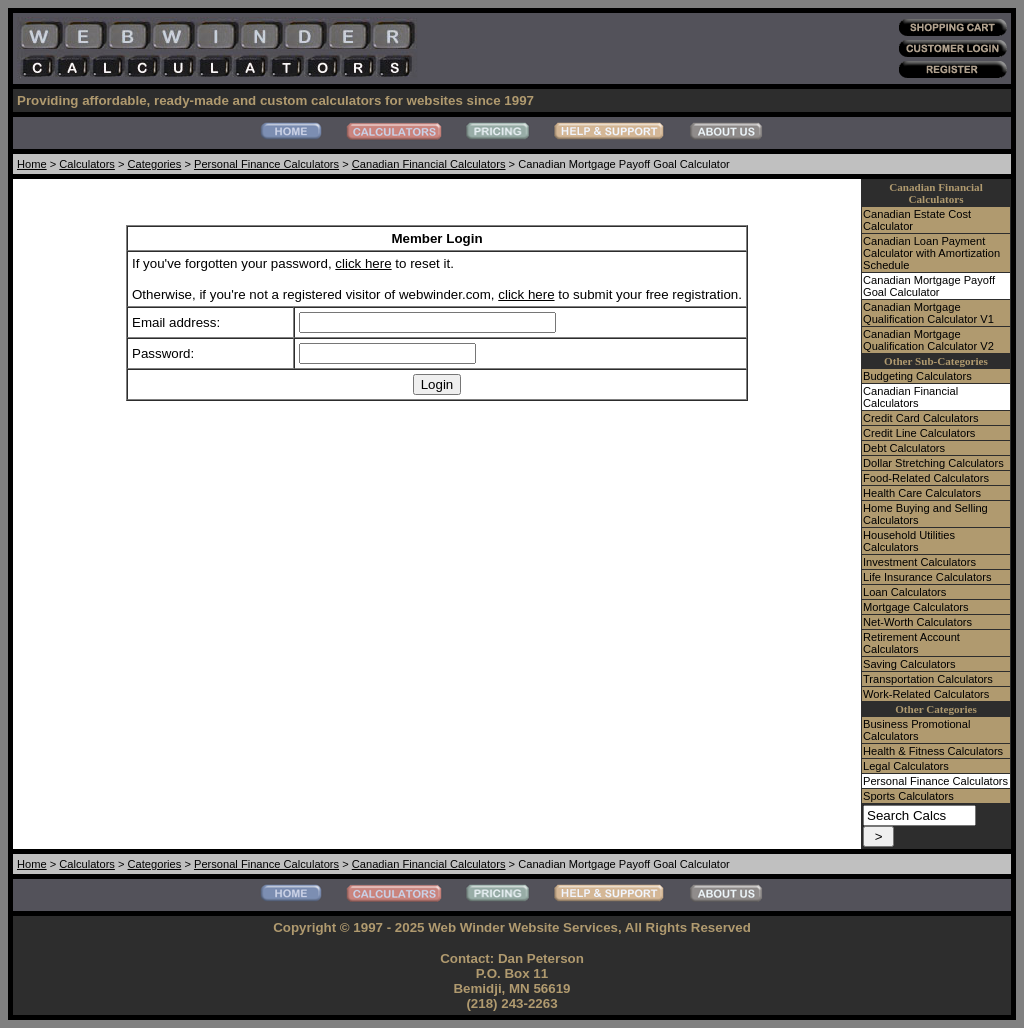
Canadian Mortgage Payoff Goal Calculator (929, 286)
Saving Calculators (909, 664)
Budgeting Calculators (917, 376)
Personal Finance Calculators (266, 164)
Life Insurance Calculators (927, 577)
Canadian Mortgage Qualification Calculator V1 (928, 313)
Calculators (87, 164)
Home (32, 164)
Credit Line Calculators (919, 433)
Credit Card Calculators (920, 418)
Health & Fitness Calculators (933, 751)
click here (363, 263)
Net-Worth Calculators (917, 622)
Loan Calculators (904, 592)
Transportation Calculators (928, 679)
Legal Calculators (906, 766)
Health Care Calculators (922, 493)
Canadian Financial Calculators (429, 164)
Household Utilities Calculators (909, 541)
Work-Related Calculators (926, 694)
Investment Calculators (919, 562)
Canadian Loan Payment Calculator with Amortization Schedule (931, 253)
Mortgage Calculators (916, 607)
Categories (155, 164)
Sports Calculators (908, 796)
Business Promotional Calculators (916, 730)
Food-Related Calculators (926, 478)
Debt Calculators (904, 448)
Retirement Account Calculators (911, 643)
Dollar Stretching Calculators (933, 463)
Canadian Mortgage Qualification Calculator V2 (928, 340)
